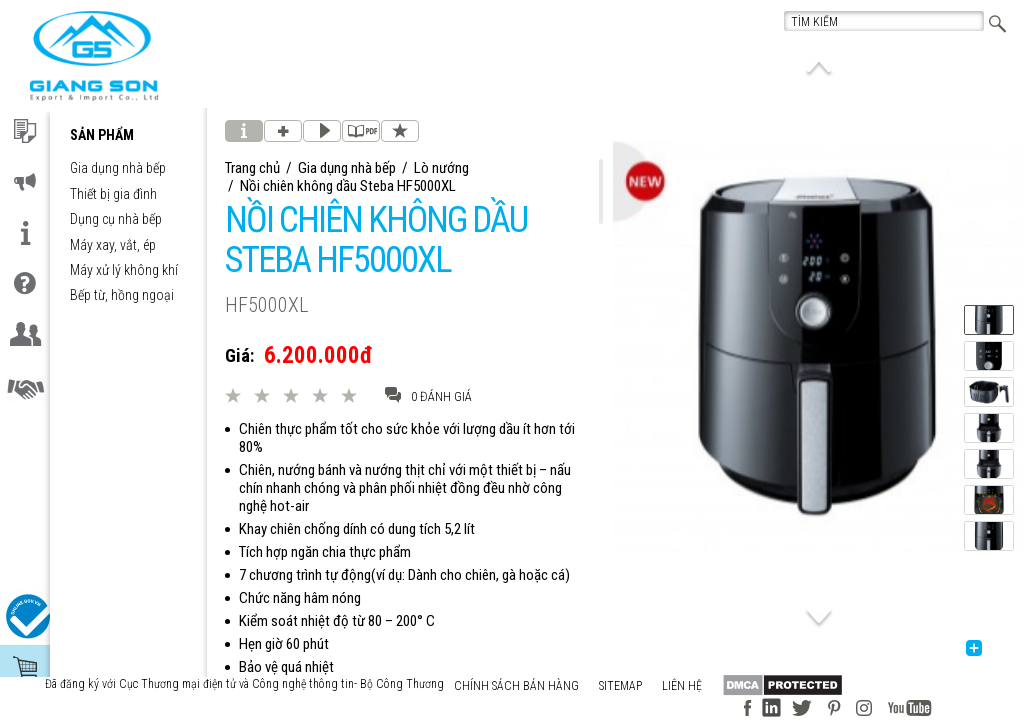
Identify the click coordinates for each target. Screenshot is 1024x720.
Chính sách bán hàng (516, 686)
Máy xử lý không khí (124, 270)
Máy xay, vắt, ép (113, 245)
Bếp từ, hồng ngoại (122, 295)
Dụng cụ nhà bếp (116, 219)
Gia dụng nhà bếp (118, 168)
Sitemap (620, 686)
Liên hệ (682, 686)
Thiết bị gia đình (113, 194)
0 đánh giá (428, 395)
